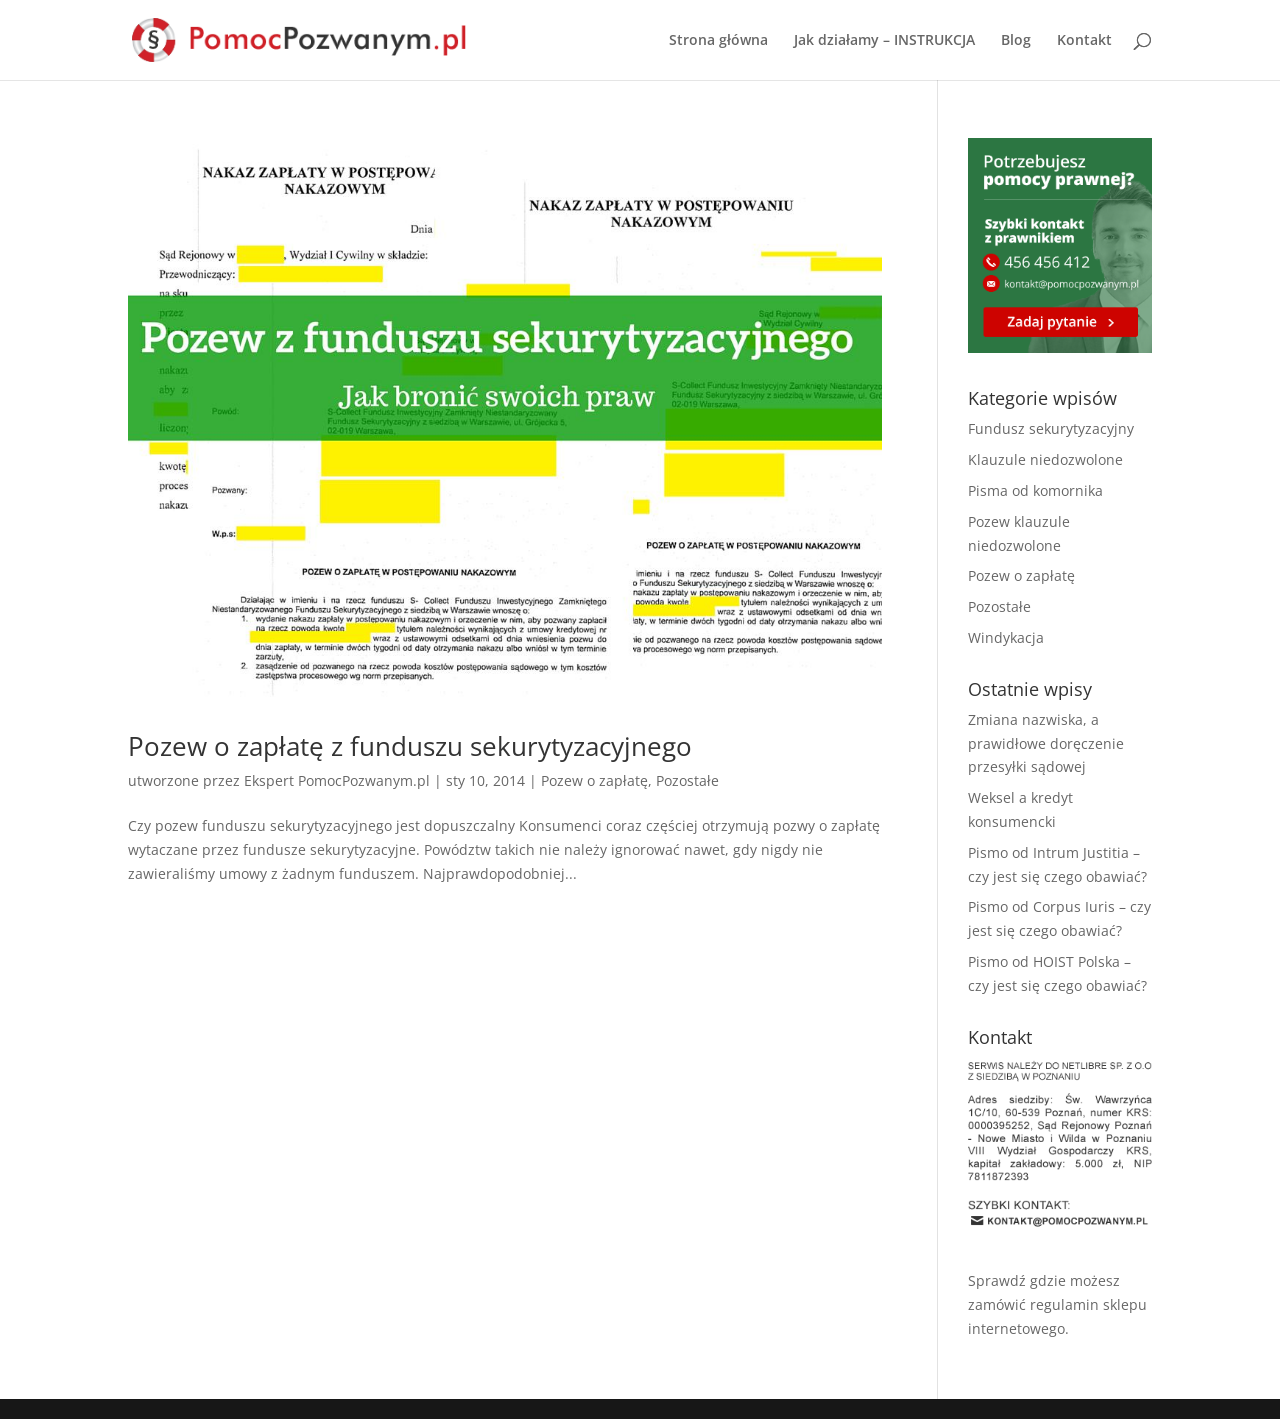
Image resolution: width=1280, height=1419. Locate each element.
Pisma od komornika (1035, 490)
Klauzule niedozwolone (1045, 459)
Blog (1016, 41)
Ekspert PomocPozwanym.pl (337, 780)
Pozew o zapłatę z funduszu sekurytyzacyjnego (410, 746)
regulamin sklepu (1088, 1304)
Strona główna (718, 41)
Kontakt (1084, 41)
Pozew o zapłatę (594, 780)
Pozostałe (687, 780)
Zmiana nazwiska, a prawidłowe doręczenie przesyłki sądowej (1046, 743)
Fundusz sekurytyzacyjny (1051, 428)
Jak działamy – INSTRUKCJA (884, 41)
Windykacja (1006, 637)
